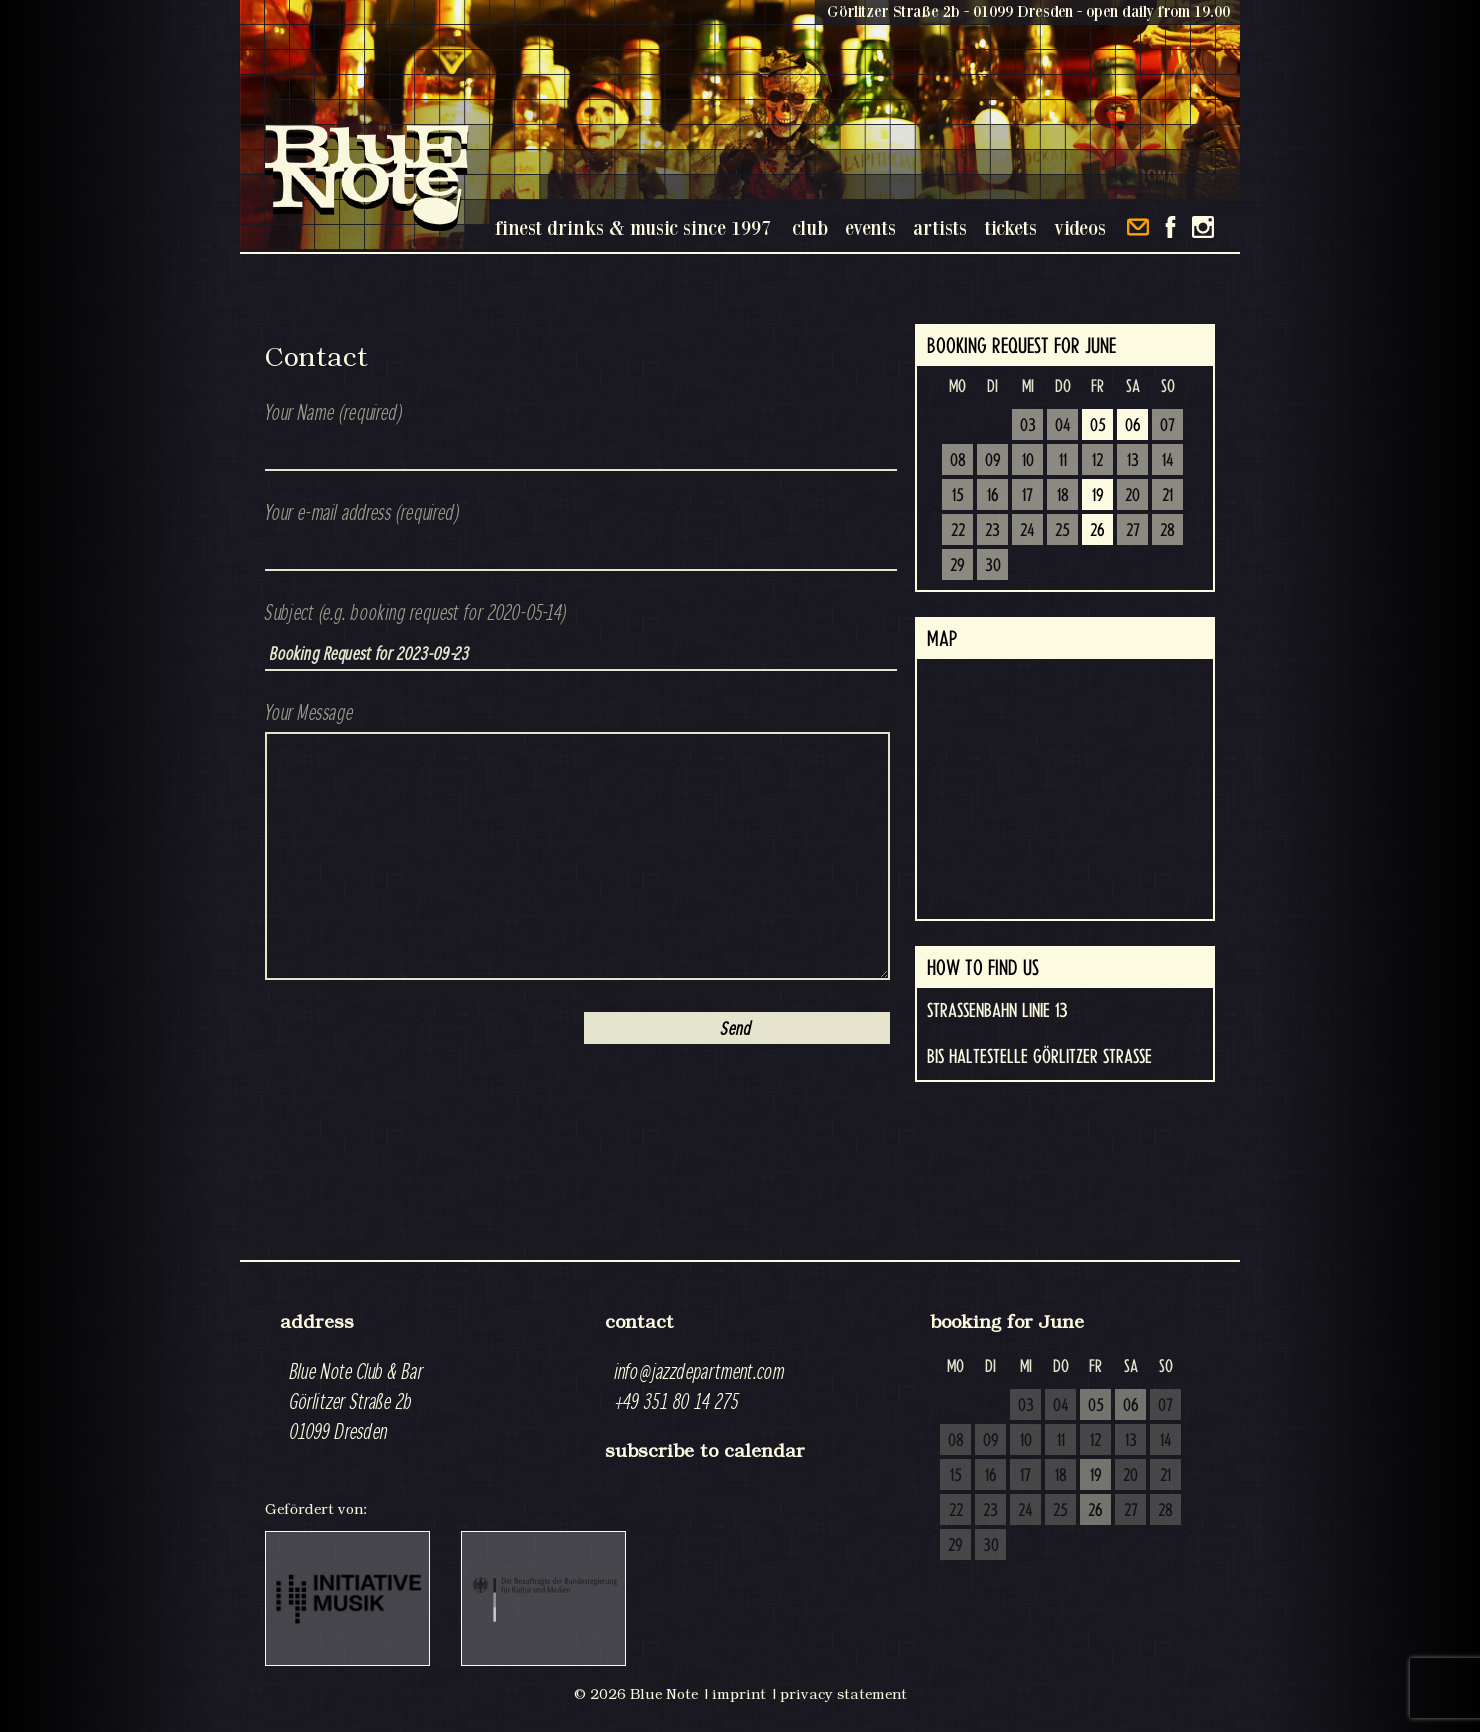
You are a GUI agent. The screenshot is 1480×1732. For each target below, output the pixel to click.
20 (1132, 496)
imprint (739, 1694)
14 (1168, 461)
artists (940, 227)
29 (957, 566)
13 (1133, 461)
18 (1063, 496)
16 (993, 496)
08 (958, 461)
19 (1098, 496)
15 (958, 496)
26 (1097, 531)
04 (1063, 426)
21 (1167, 496)
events (870, 227)
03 (1028, 426)
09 (993, 461)
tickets (1010, 227)
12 (1097, 461)
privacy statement (843, 1694)
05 (1098, 426)
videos (1080, 227)
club (810, 227)
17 (1027, 496)
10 (1028, 461)
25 (1062, 531)
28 (1167, 531)
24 (1027, 531)
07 (1167, 426)
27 (1133, 531)
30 (993, 566)
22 (958, 531)
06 (1133, 426)
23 (992, 531)
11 (1063, 461)
